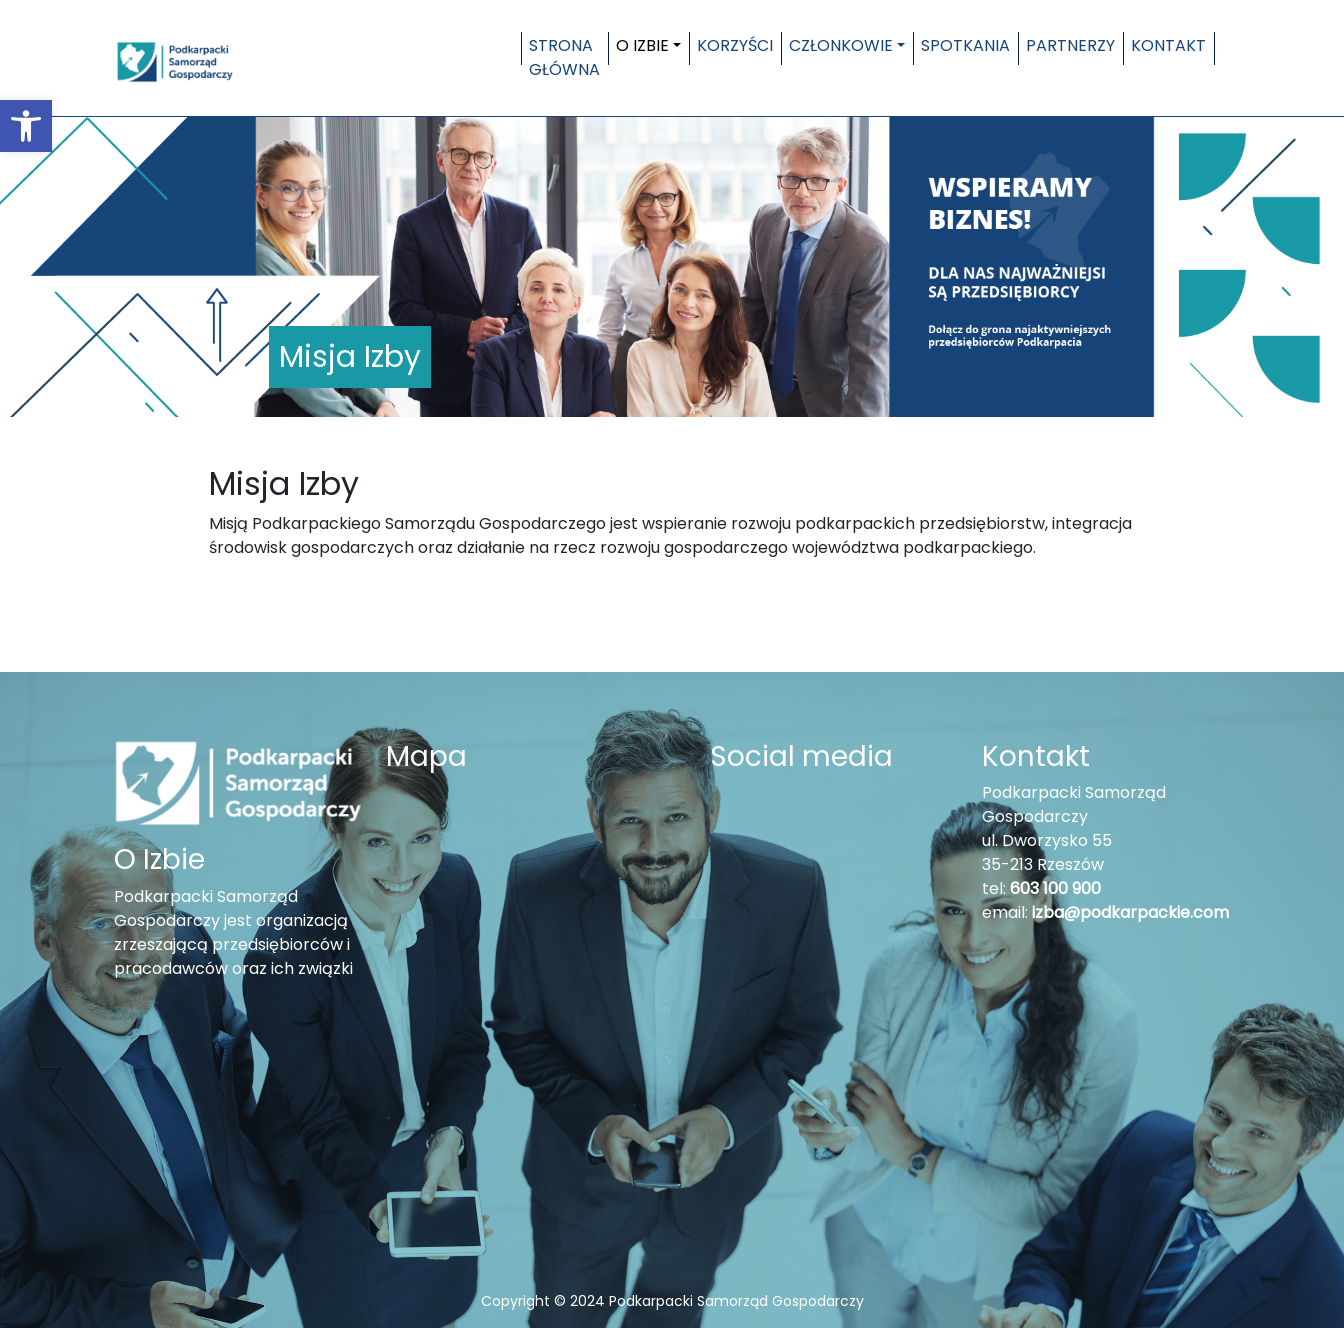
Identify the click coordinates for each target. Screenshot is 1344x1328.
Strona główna (564, 57)
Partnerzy (1070, 45)
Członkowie (841, 45)
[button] (26, 126)
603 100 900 (1055, 888)
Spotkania (965, 45)
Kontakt (1168, 45)
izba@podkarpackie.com (1130, 912)
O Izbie (642, 45)
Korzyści (735, 45)
